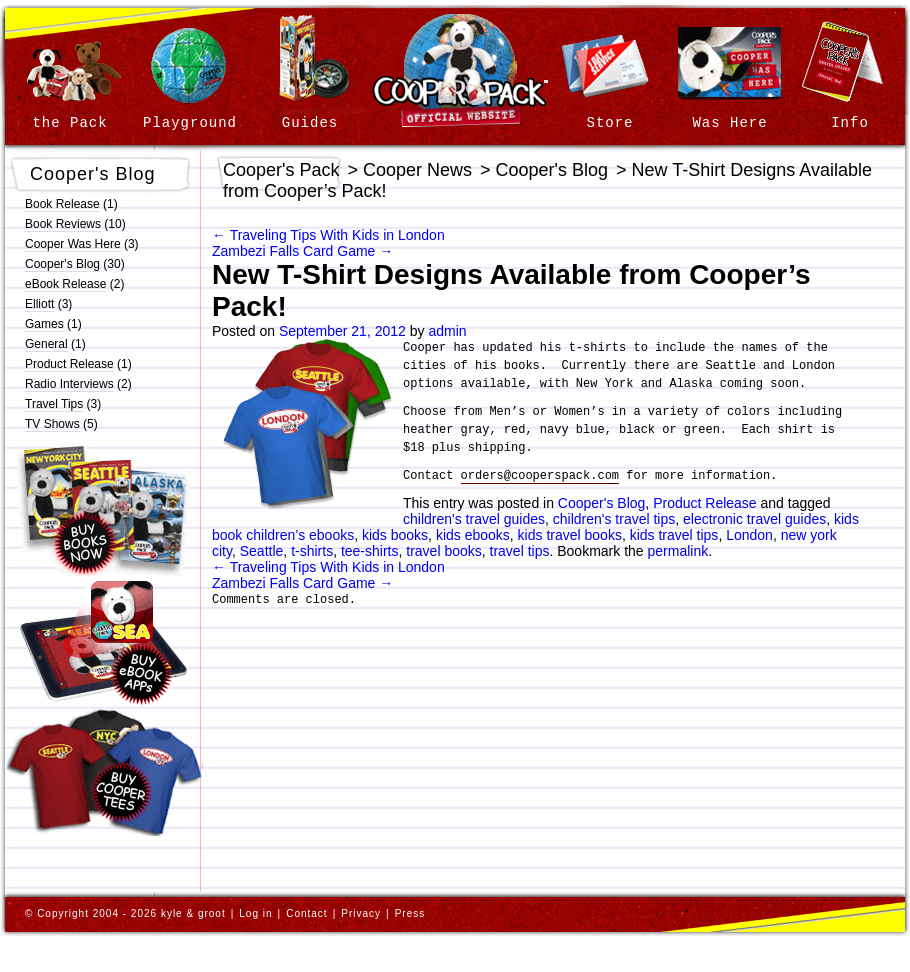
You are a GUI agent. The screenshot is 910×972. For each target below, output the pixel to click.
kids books (395, 535)
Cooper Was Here (73, 244)
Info (850, 123)
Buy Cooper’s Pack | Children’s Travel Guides (104, 509)
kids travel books (570, 535)
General (46, 344)
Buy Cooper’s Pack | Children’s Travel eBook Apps (104, 642)
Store (609, 123)
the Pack (69, 123)
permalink (678, 551)
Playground (190, 123)
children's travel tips (614, 519)
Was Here (729, 123)
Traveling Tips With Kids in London (328, 235)
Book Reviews (63, 224)
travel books (443, 551)
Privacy (361, 913)
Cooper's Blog (93, 174)
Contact (306, 913)
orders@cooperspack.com (540, 476)
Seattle (262, 551)
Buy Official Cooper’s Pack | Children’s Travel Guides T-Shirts (105, 772)
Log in (255, 913)
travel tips (520, 551)
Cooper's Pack (281, 170)
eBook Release (65, 284)
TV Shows (52, 424)
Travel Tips (54, 404)
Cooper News (417, 170)
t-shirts (312, 551)
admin (447, 331)
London (749, 535)
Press (410, 913)
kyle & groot (193, 913)
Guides (310, 123)
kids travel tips (674, 535)
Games (44, 324)
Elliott (39, 304)
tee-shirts (370, 551)
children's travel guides (474, 519)
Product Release (69, 364)
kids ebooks (473, 535)
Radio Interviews (69, 384)
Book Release (62, 204)
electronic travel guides (754, 519)
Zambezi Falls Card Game (302, 251)
